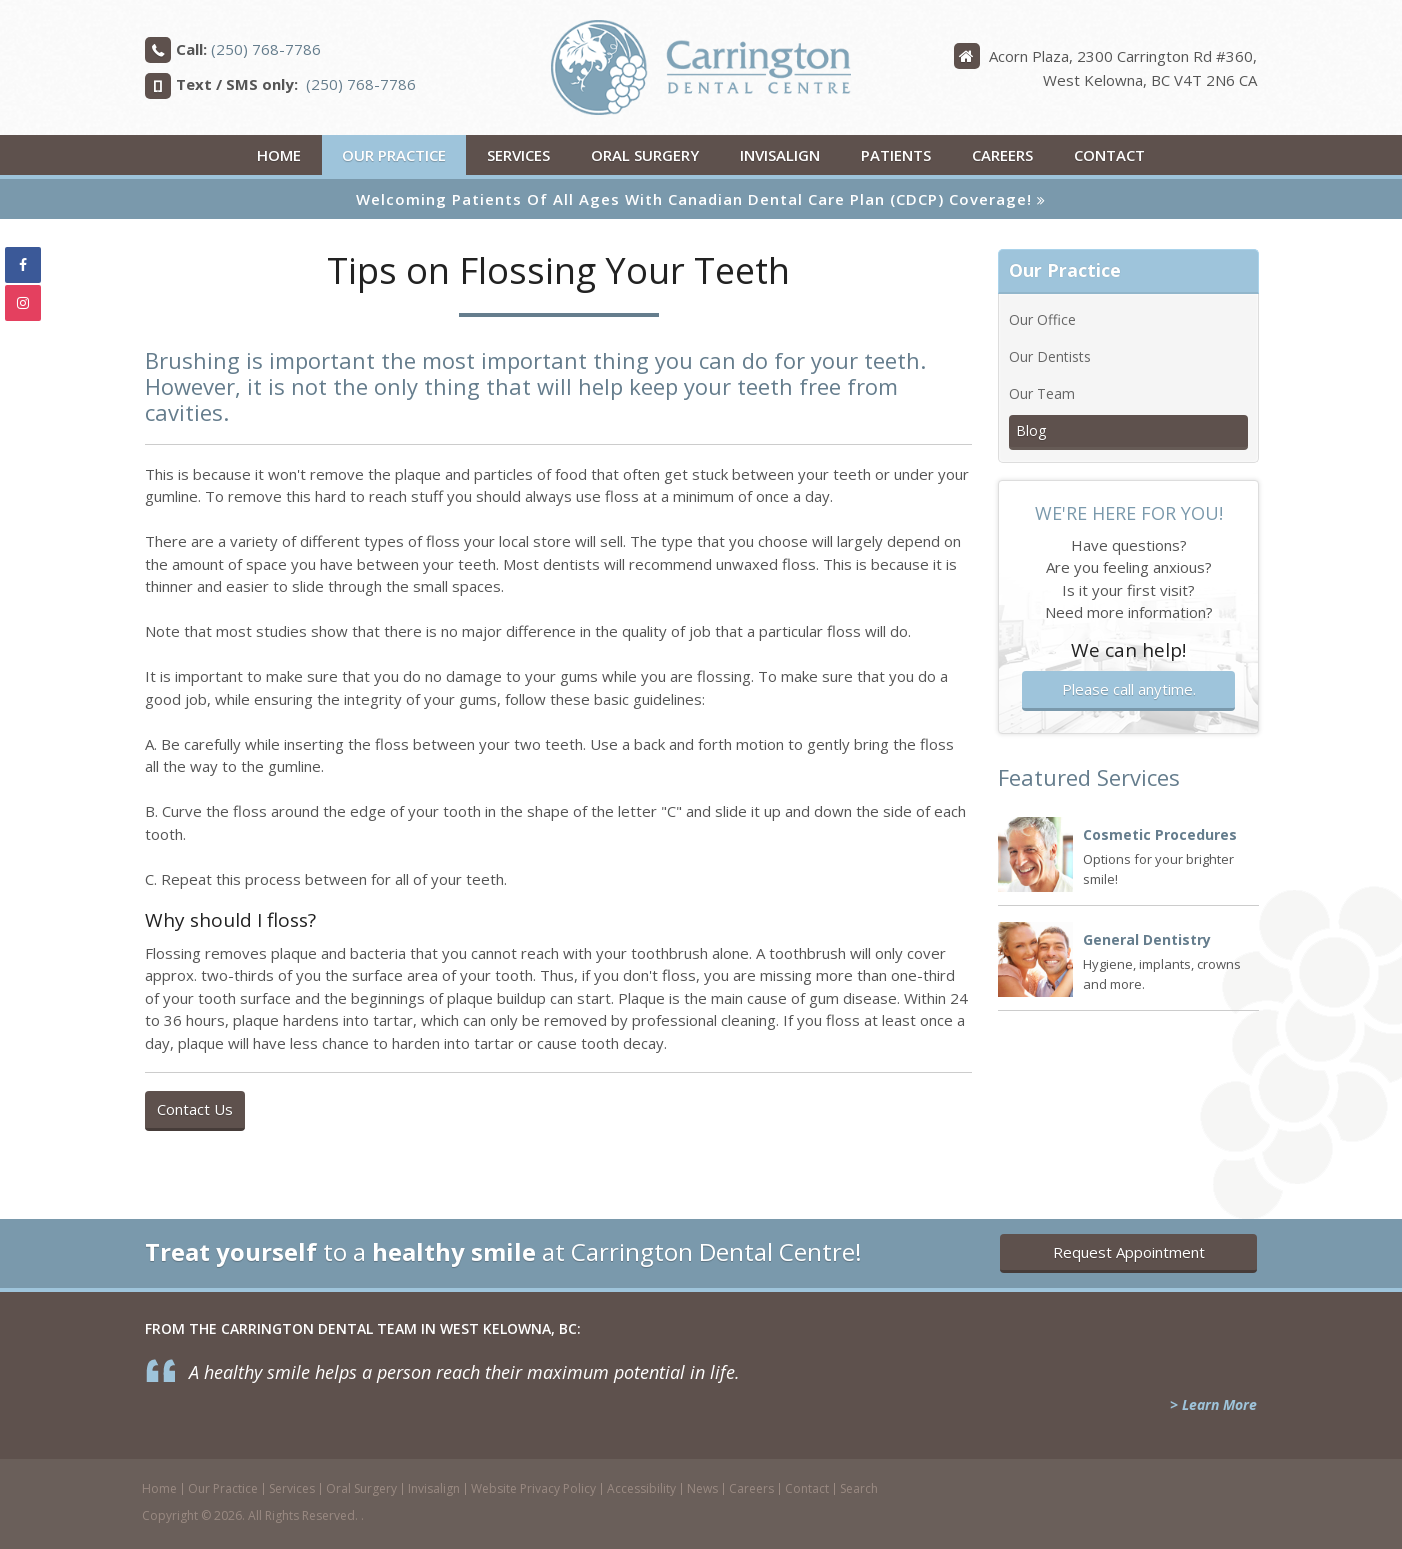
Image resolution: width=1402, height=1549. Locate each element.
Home (279, 155)
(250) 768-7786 (266, 49)
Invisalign (780, 155)
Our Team (1042, 393)
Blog (1031, 430)
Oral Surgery (645, 155)
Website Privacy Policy (533, 1488)
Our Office (1042, 319)
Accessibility (641, 1488)
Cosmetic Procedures (1160, 834)
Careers (1002, 155)
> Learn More (1213, 1404)
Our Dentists (1050, 356)
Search (859, 1488)
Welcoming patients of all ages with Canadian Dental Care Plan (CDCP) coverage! (694, 199)
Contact (1109, 155)
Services (518, 155)
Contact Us (195, 1109)
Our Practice (394, 155)
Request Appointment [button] (1129, 1252)
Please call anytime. (1129, 689)
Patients (896, 155)
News (702, 1488)
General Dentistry (1147, 939)
